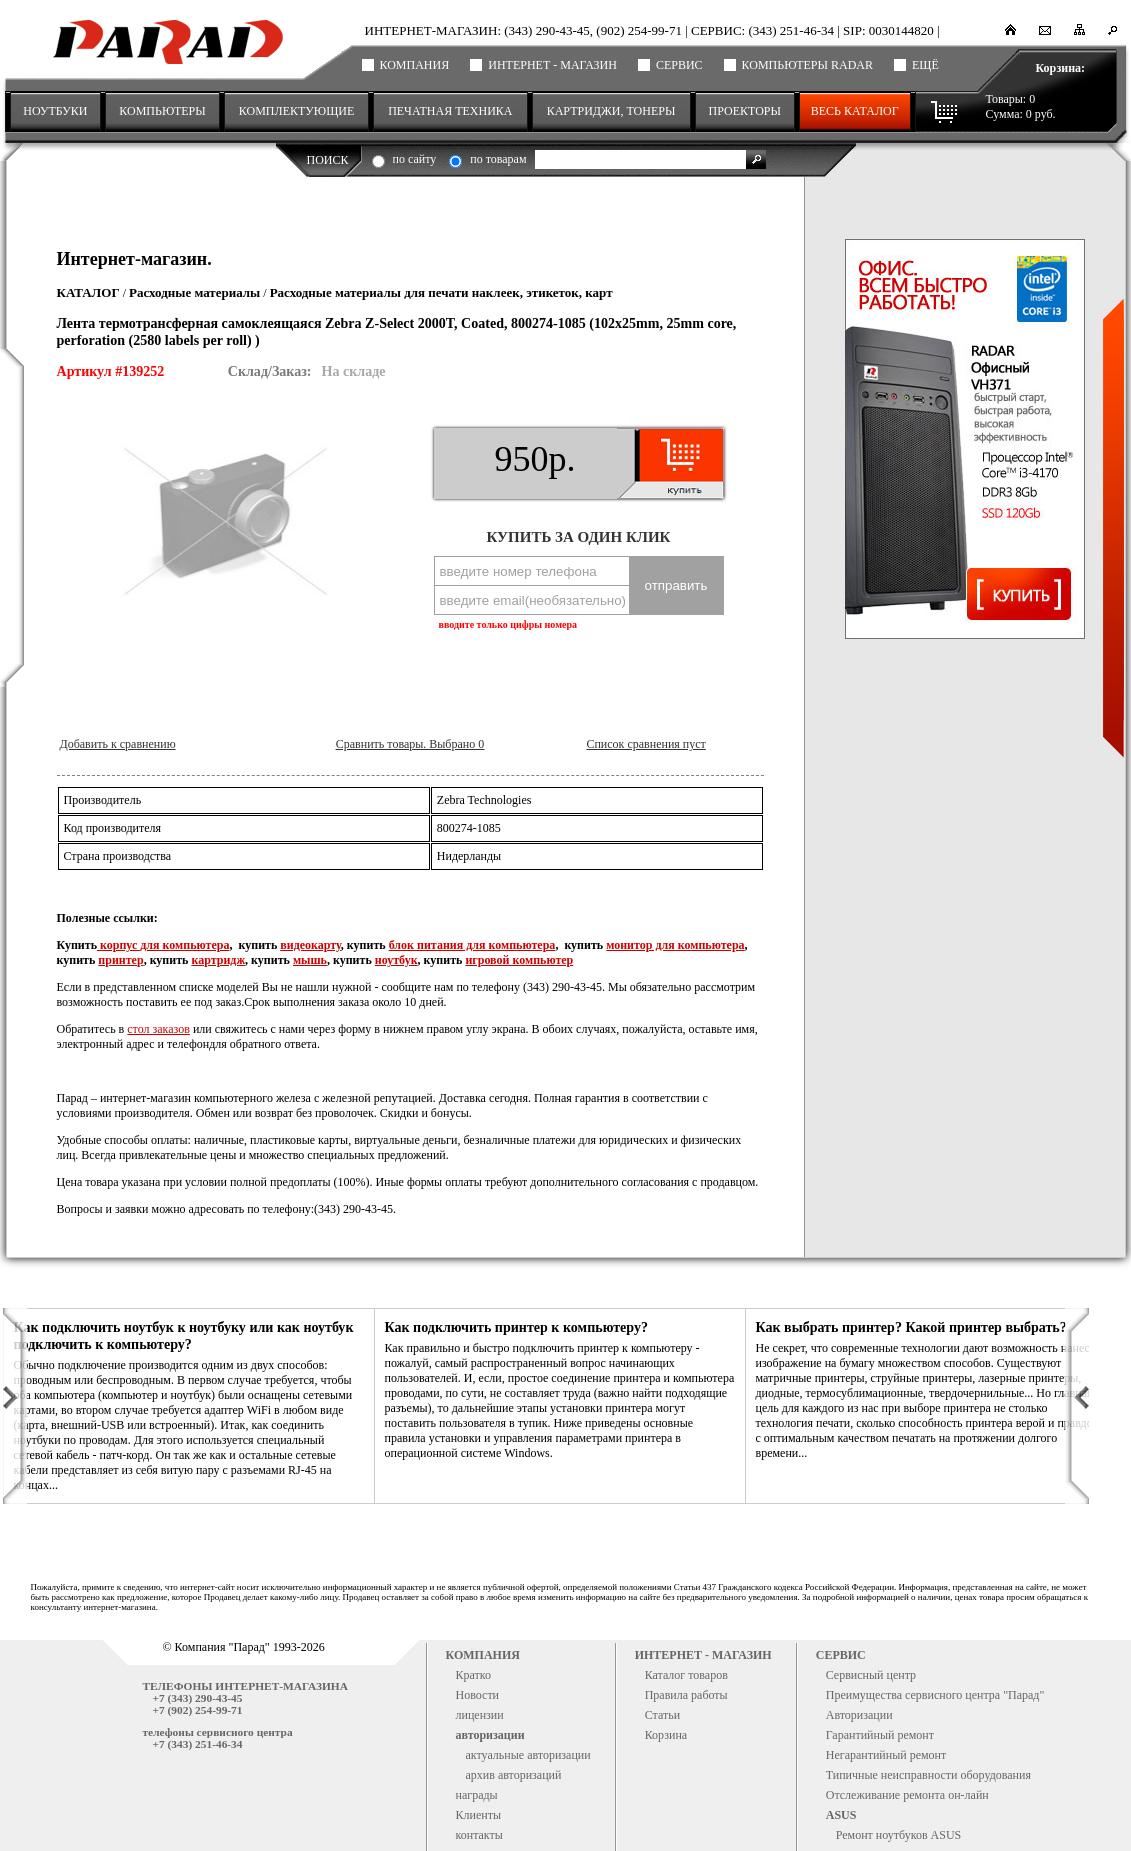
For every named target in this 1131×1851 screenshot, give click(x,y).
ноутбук (396, 960)
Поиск (328, 160)
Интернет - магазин (552, 65)
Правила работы (686, 1695)
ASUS (841, 1815)
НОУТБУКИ (55, 111)
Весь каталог (855, 111)
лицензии (480, 1715)
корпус (118, 945)
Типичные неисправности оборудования (928, 1775)
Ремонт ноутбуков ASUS (899, 1835)
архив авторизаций (514, 1775)
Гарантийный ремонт (880, 1735)
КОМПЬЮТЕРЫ (162, 111)
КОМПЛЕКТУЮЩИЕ (296, 111)
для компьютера (184, 945)
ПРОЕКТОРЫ (745, 111)
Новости (478, 1695)
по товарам (498, 159)
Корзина (666, 1735)
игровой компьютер (519, 960)
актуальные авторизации (528, 1755)
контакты (479, 1835)
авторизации (490, 1735)
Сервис (679, 65)
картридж (218, 960)
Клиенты (478, 1815)
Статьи (662, 1715)
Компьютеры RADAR (807, 65)
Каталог (88, 292)
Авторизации (859, 1715)
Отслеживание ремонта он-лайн (907, 1795)
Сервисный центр (871, 1675)
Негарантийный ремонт (886, 1755)
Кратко (473, 1675)
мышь (310, 960)
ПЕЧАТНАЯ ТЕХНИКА (450, 111)
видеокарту (310, 945)
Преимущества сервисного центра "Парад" (935, 1695)
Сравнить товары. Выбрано (410, 744)
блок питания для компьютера (472, 945)
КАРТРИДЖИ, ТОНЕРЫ (611, 111)
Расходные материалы (194, 292)
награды (477, 1795)
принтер (120, 960)
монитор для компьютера (675, 945)
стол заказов (158, 1029)
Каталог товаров (686, 1675)
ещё (925, 65)
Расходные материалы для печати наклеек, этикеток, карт (441, 292)
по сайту (415, 159)
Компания (415, 65)
